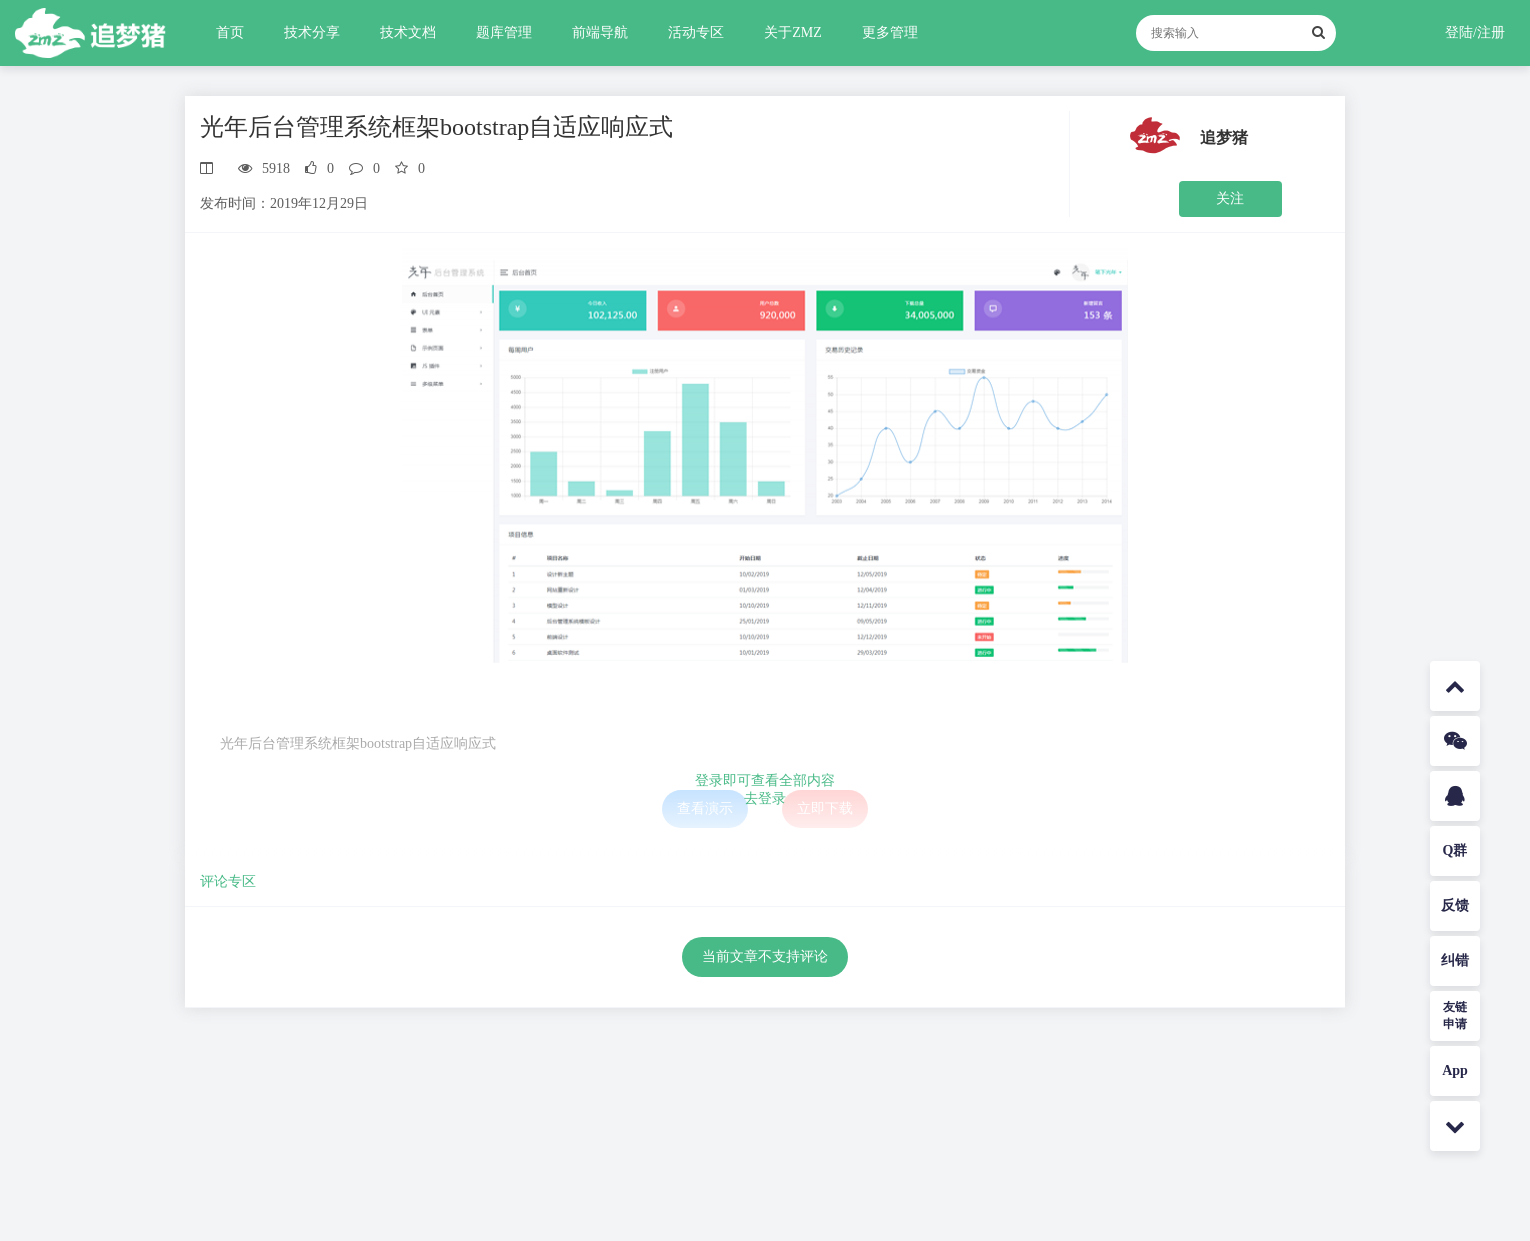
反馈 (1455, 905)
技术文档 (408, 32)
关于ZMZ (793, 32)
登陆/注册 (1475, 32)
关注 (1230, 198)
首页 (230, 32)
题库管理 (504, 32)
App (1455, 1070)
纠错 (1455, 960)
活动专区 (696, 32)
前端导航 (600, 32)
